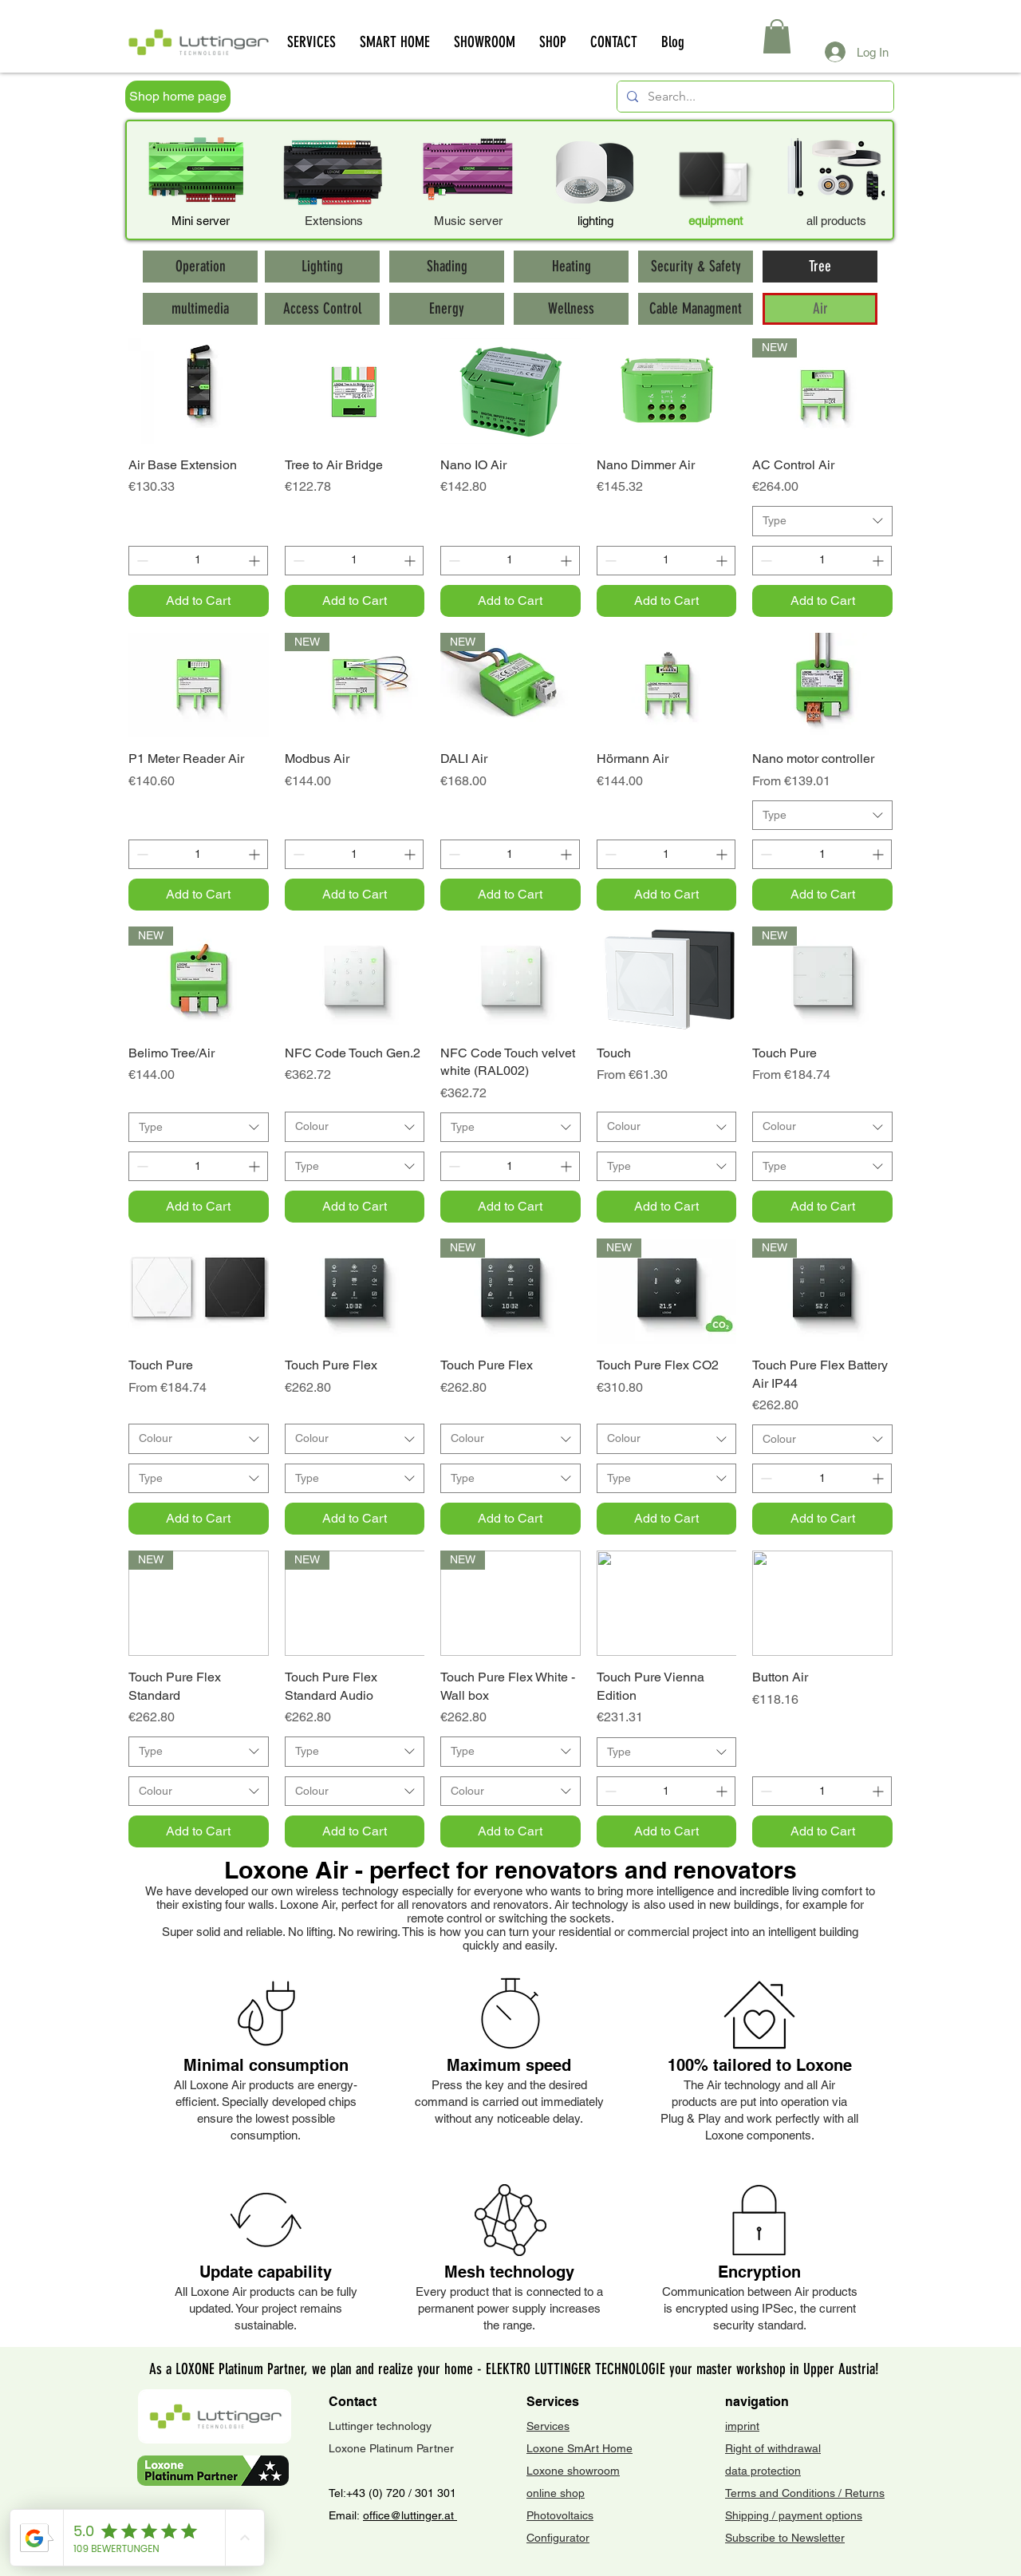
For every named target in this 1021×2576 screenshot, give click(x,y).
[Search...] (754, 96)
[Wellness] (571, 309)
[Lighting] (322, 266)
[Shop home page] (178, 97)
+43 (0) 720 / (379, 2493)
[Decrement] (141, 561)
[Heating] (571, 266)
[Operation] (200, 266)
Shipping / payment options (793, 2515)
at (450, 2515)
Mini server (200, 220)
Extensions (334, 220)
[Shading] (446, 266)
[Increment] (256, 561)
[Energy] (446, 309)
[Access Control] (322, 309)
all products (836, 220)
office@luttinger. (403, 2515)
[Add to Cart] (198, 601)
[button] (777, 36)
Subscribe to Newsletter (785, 2537)
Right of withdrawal (773, 2448)
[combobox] (822, 521)
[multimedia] (200, 309)
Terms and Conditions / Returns (805, 2493)
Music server (468, 220)
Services (548, 2426)
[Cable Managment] (695, 309)
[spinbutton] (198, 561)
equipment (715, 220)
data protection (763, 2470)
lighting (595, 220)
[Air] (820, 309)
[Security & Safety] (695, 266)
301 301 (434, 2493)
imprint (742, 2426)
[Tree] (820, 266)
